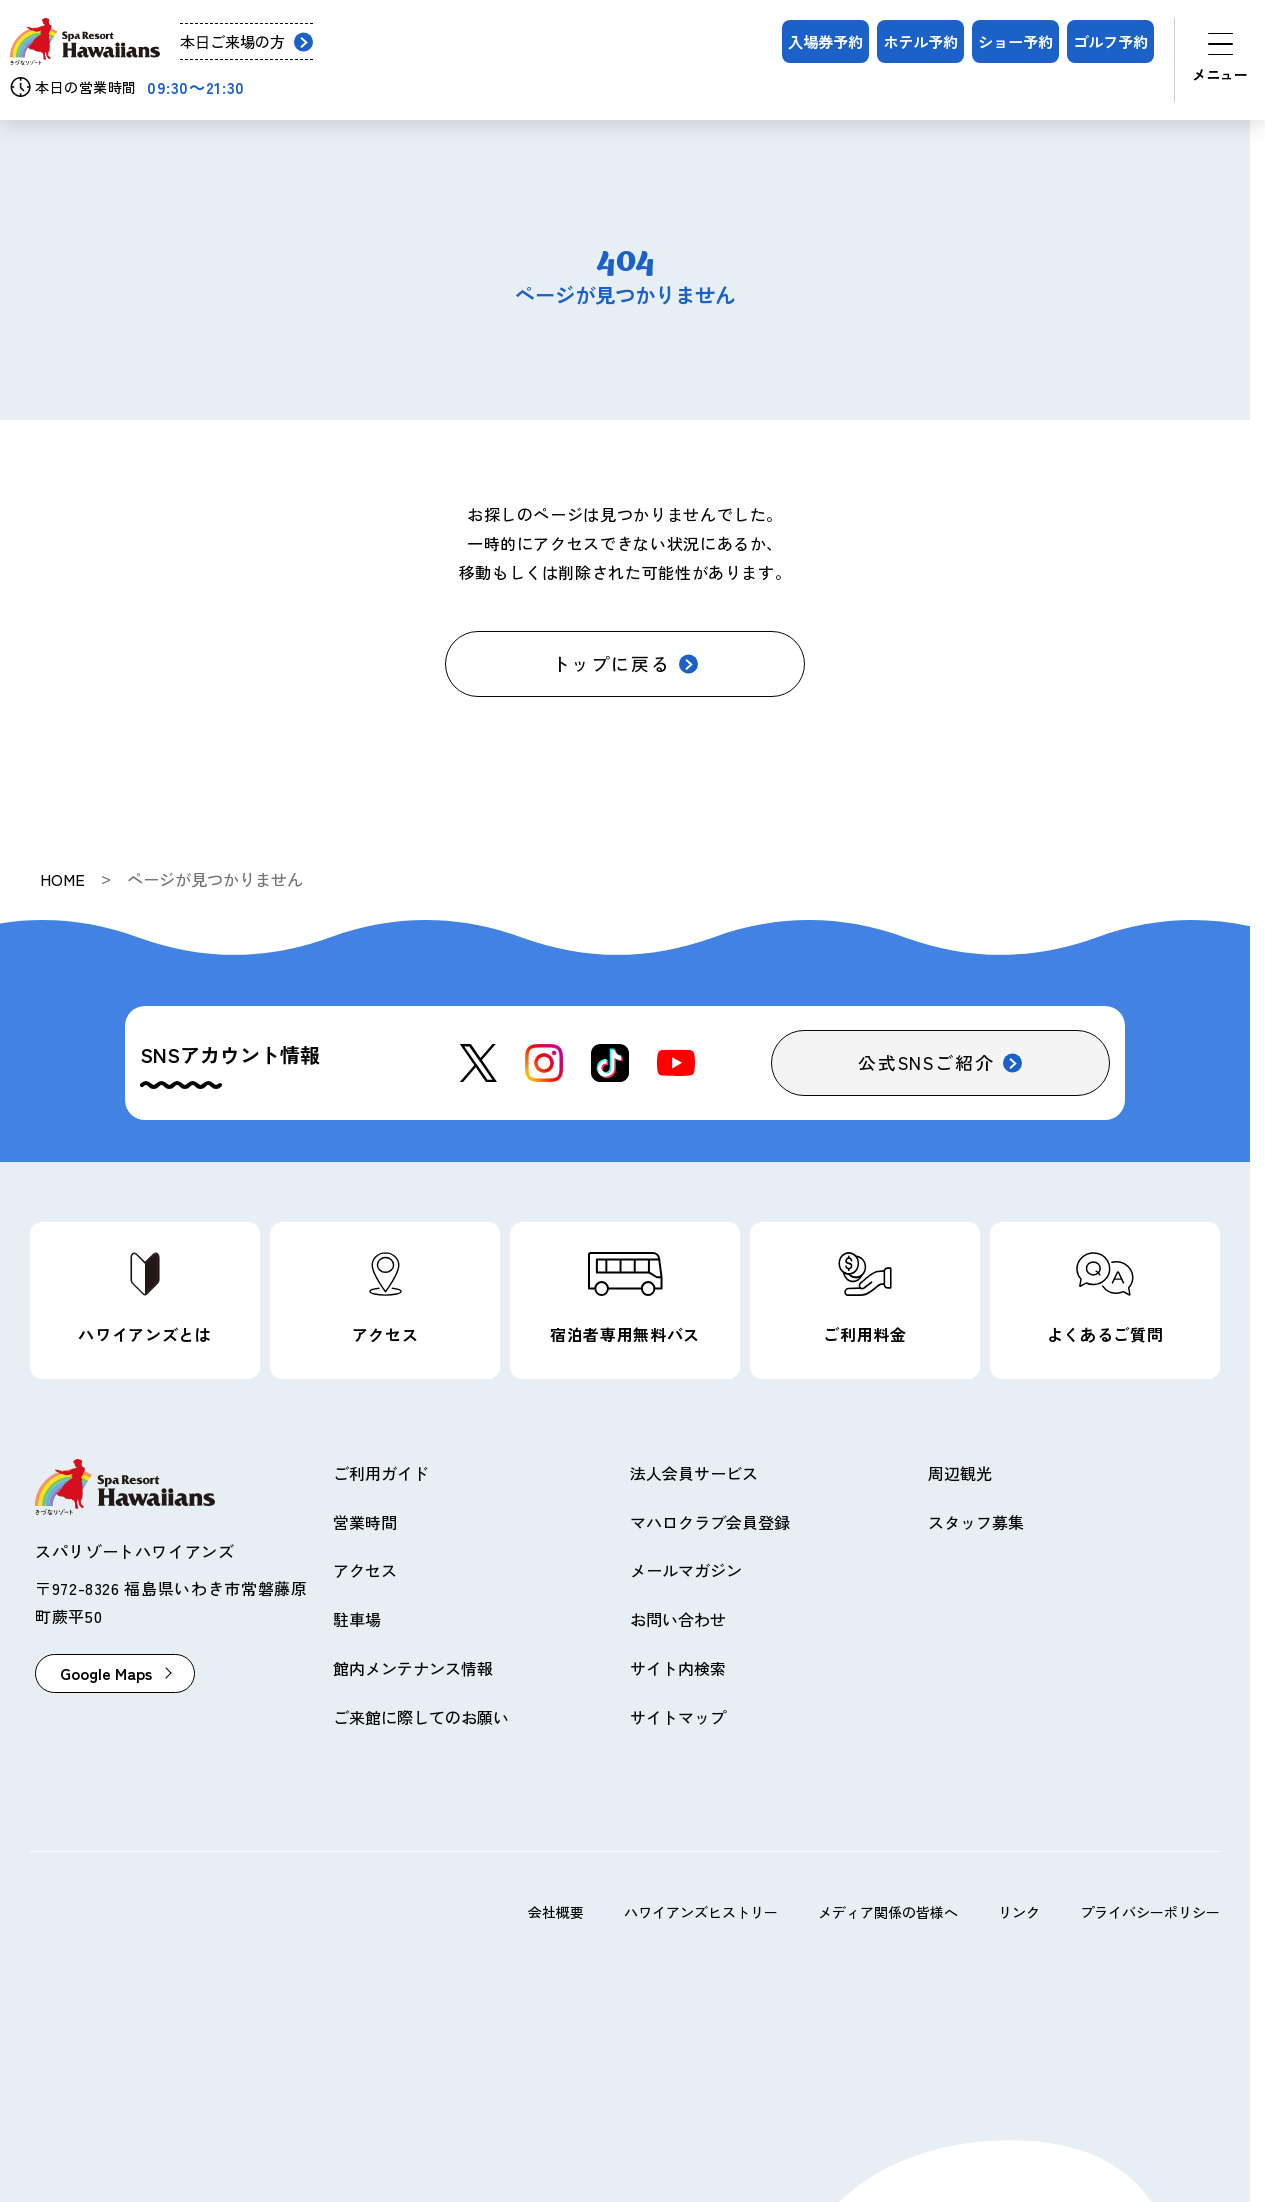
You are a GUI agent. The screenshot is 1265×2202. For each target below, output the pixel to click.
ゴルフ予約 (1110, 41)
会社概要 (556, 1912)
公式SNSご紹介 (926, 1062)
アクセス (365, 1570)
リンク (1019, 1912)
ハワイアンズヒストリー (701, 1912)
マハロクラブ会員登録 (710, 1522)
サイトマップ (678, 1717)
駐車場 (357, 1619)
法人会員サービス (694, 1473)
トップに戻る (611, 663)
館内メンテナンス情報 (413, 1668)
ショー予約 (1015, 41)
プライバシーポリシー (1150, 1912)
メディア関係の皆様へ (888, 1912)
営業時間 (365, 1522)
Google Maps (106, 1673)
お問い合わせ (678, 1619)
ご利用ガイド (381, 1473)
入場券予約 (825, 41)
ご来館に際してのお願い (421, 1717)
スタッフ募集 (976, 1522)
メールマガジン (686, 1570)
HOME (62, 879)
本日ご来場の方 (232, 41)
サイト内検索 (678, 1668)
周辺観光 (960, 1473)
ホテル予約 (920, 41)
